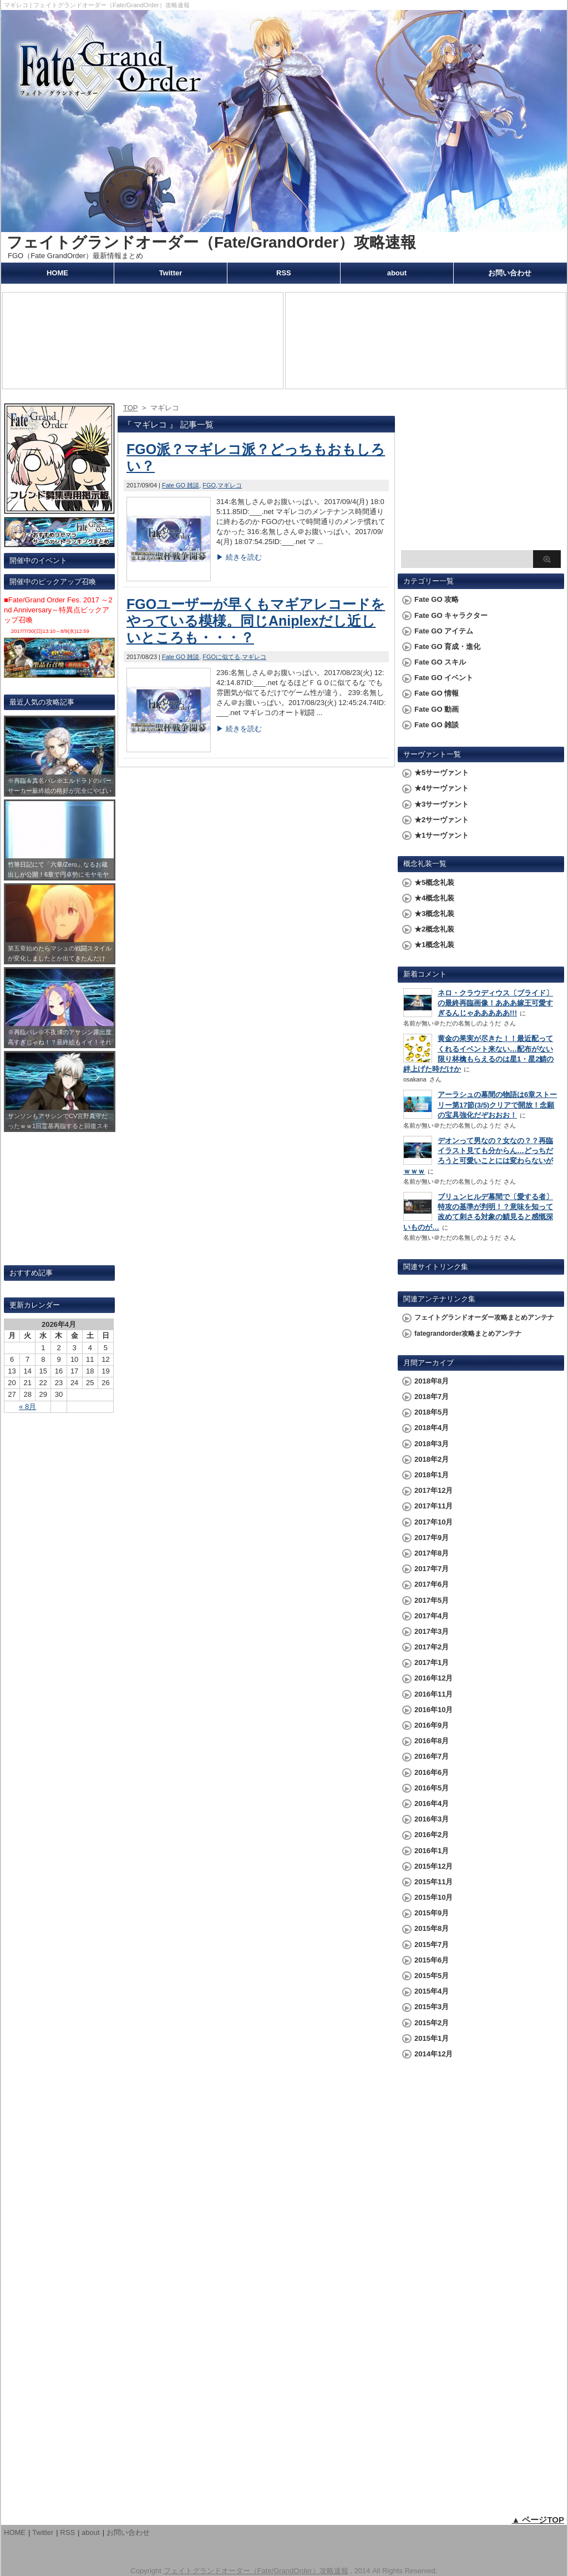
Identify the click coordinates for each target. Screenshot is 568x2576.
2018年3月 (431, 1444)
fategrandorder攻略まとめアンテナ (467, 1333)
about (397, 273)
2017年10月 (433, 1522)
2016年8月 (431, 1741)
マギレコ (229, 485)
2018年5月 (431, 1412)
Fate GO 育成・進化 (447, 646)
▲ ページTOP (537, 2519)
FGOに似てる (221, 656)
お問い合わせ (509, 273)
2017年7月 (431, 1568)
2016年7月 (431, 1756)
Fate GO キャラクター (451, 615)
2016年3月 (431, 1819)
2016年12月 (433, 1678)
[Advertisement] (481, 475)
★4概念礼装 (434, 898)
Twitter (170, 273)
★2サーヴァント (441, 820)
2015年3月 (431, 2007)
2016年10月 (433, 1709)
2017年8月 (431, 1553)
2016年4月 (431, 1803)
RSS (283, 273)
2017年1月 (431, 1662)
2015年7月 (431, 1944)
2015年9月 (431, 1913)
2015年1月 (431, 2038)
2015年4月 (431, 1991)
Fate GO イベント (443, 677)
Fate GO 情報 (436, 693)
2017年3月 (431, 1631)
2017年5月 (431, 1600)
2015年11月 (433, 1882)
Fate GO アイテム (443, 631)
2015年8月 (431, 1928)
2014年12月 (433, 2054)
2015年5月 (431, 1975)
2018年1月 (431, 1475)
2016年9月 (431, 1725)
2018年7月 (431, 1396)
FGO (209, 485)
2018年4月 (431, 1427)
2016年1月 (431, 1851)
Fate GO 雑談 (180, 485)
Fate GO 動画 (436, 709)
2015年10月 (433, 1897)
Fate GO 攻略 (436, 599)
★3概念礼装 (434, 913)
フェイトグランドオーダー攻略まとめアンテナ (484, 1317)
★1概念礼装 (434, 944)
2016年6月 (431, 1772)
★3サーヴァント (441, 804)
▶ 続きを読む (239, 557)
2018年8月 (431, 1381)
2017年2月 (431, 1647)
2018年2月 (431, 1459)
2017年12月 (433, 1490)
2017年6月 (431, 1584)
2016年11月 (433, 1694)
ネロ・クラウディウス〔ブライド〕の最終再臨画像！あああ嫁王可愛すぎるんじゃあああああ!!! (495, 1003)
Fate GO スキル (440, 662)
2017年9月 (431, 1537)
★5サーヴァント (441, 772)
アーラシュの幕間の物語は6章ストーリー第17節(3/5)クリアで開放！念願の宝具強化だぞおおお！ (497, 1104)
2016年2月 (431, 1834)
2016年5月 (431, 1788)
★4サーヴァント (441, 788)
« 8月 (27, 1406)
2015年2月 (431, 2023)
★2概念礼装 (434, 929)
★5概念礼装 (434, 882)
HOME (57, 273)
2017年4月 (431, 1616)
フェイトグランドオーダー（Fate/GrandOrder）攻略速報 (211, 242)
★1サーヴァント (441, 835)
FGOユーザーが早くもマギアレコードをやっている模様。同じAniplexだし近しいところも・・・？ (255, 620)
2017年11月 (433, 1506)
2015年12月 (433, 1866)
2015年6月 (431, 1960)
